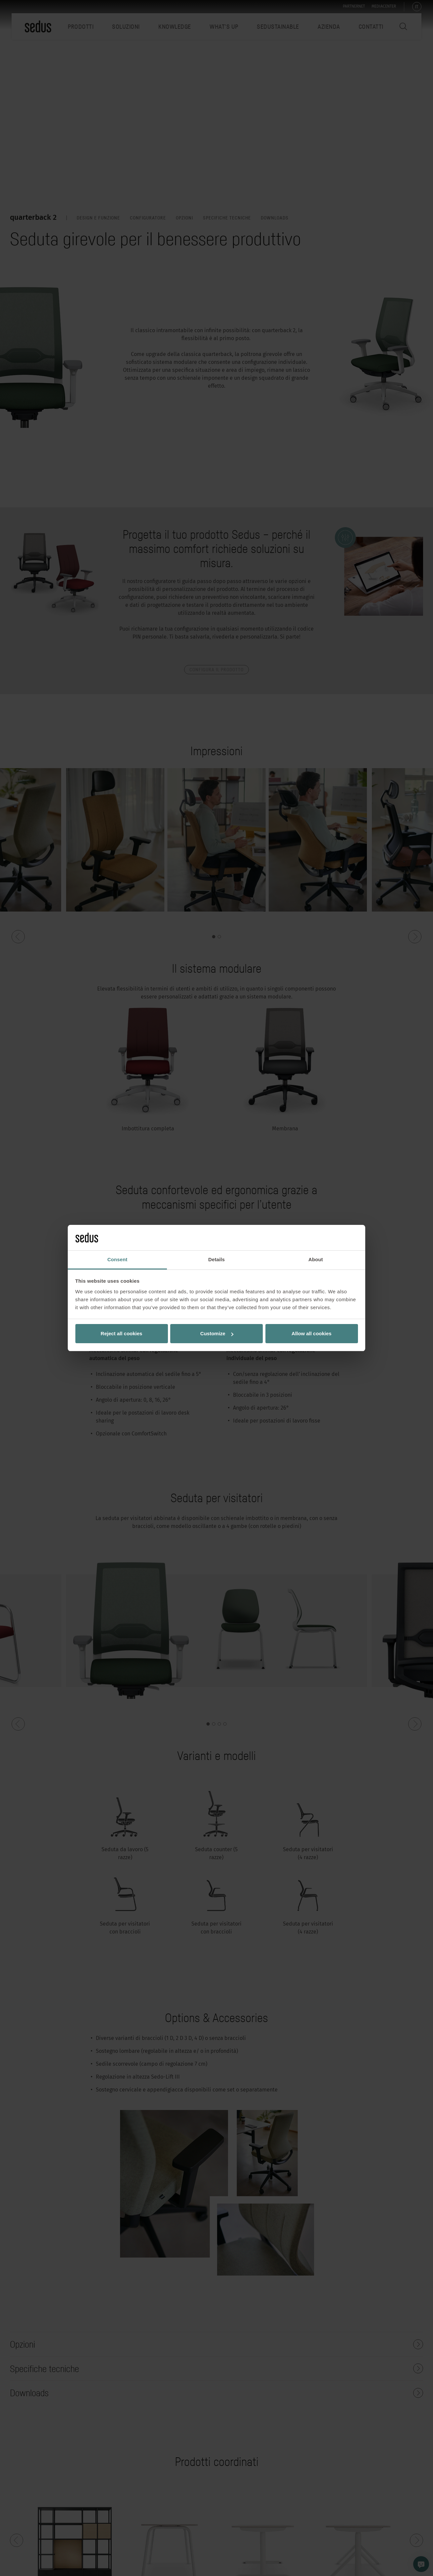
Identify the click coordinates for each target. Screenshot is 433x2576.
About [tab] (315, 1259)
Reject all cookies (121, 1333)
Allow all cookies (312, 1333)
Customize (216, 1333)
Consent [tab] (117, 1259)
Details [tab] (216, 1259)
